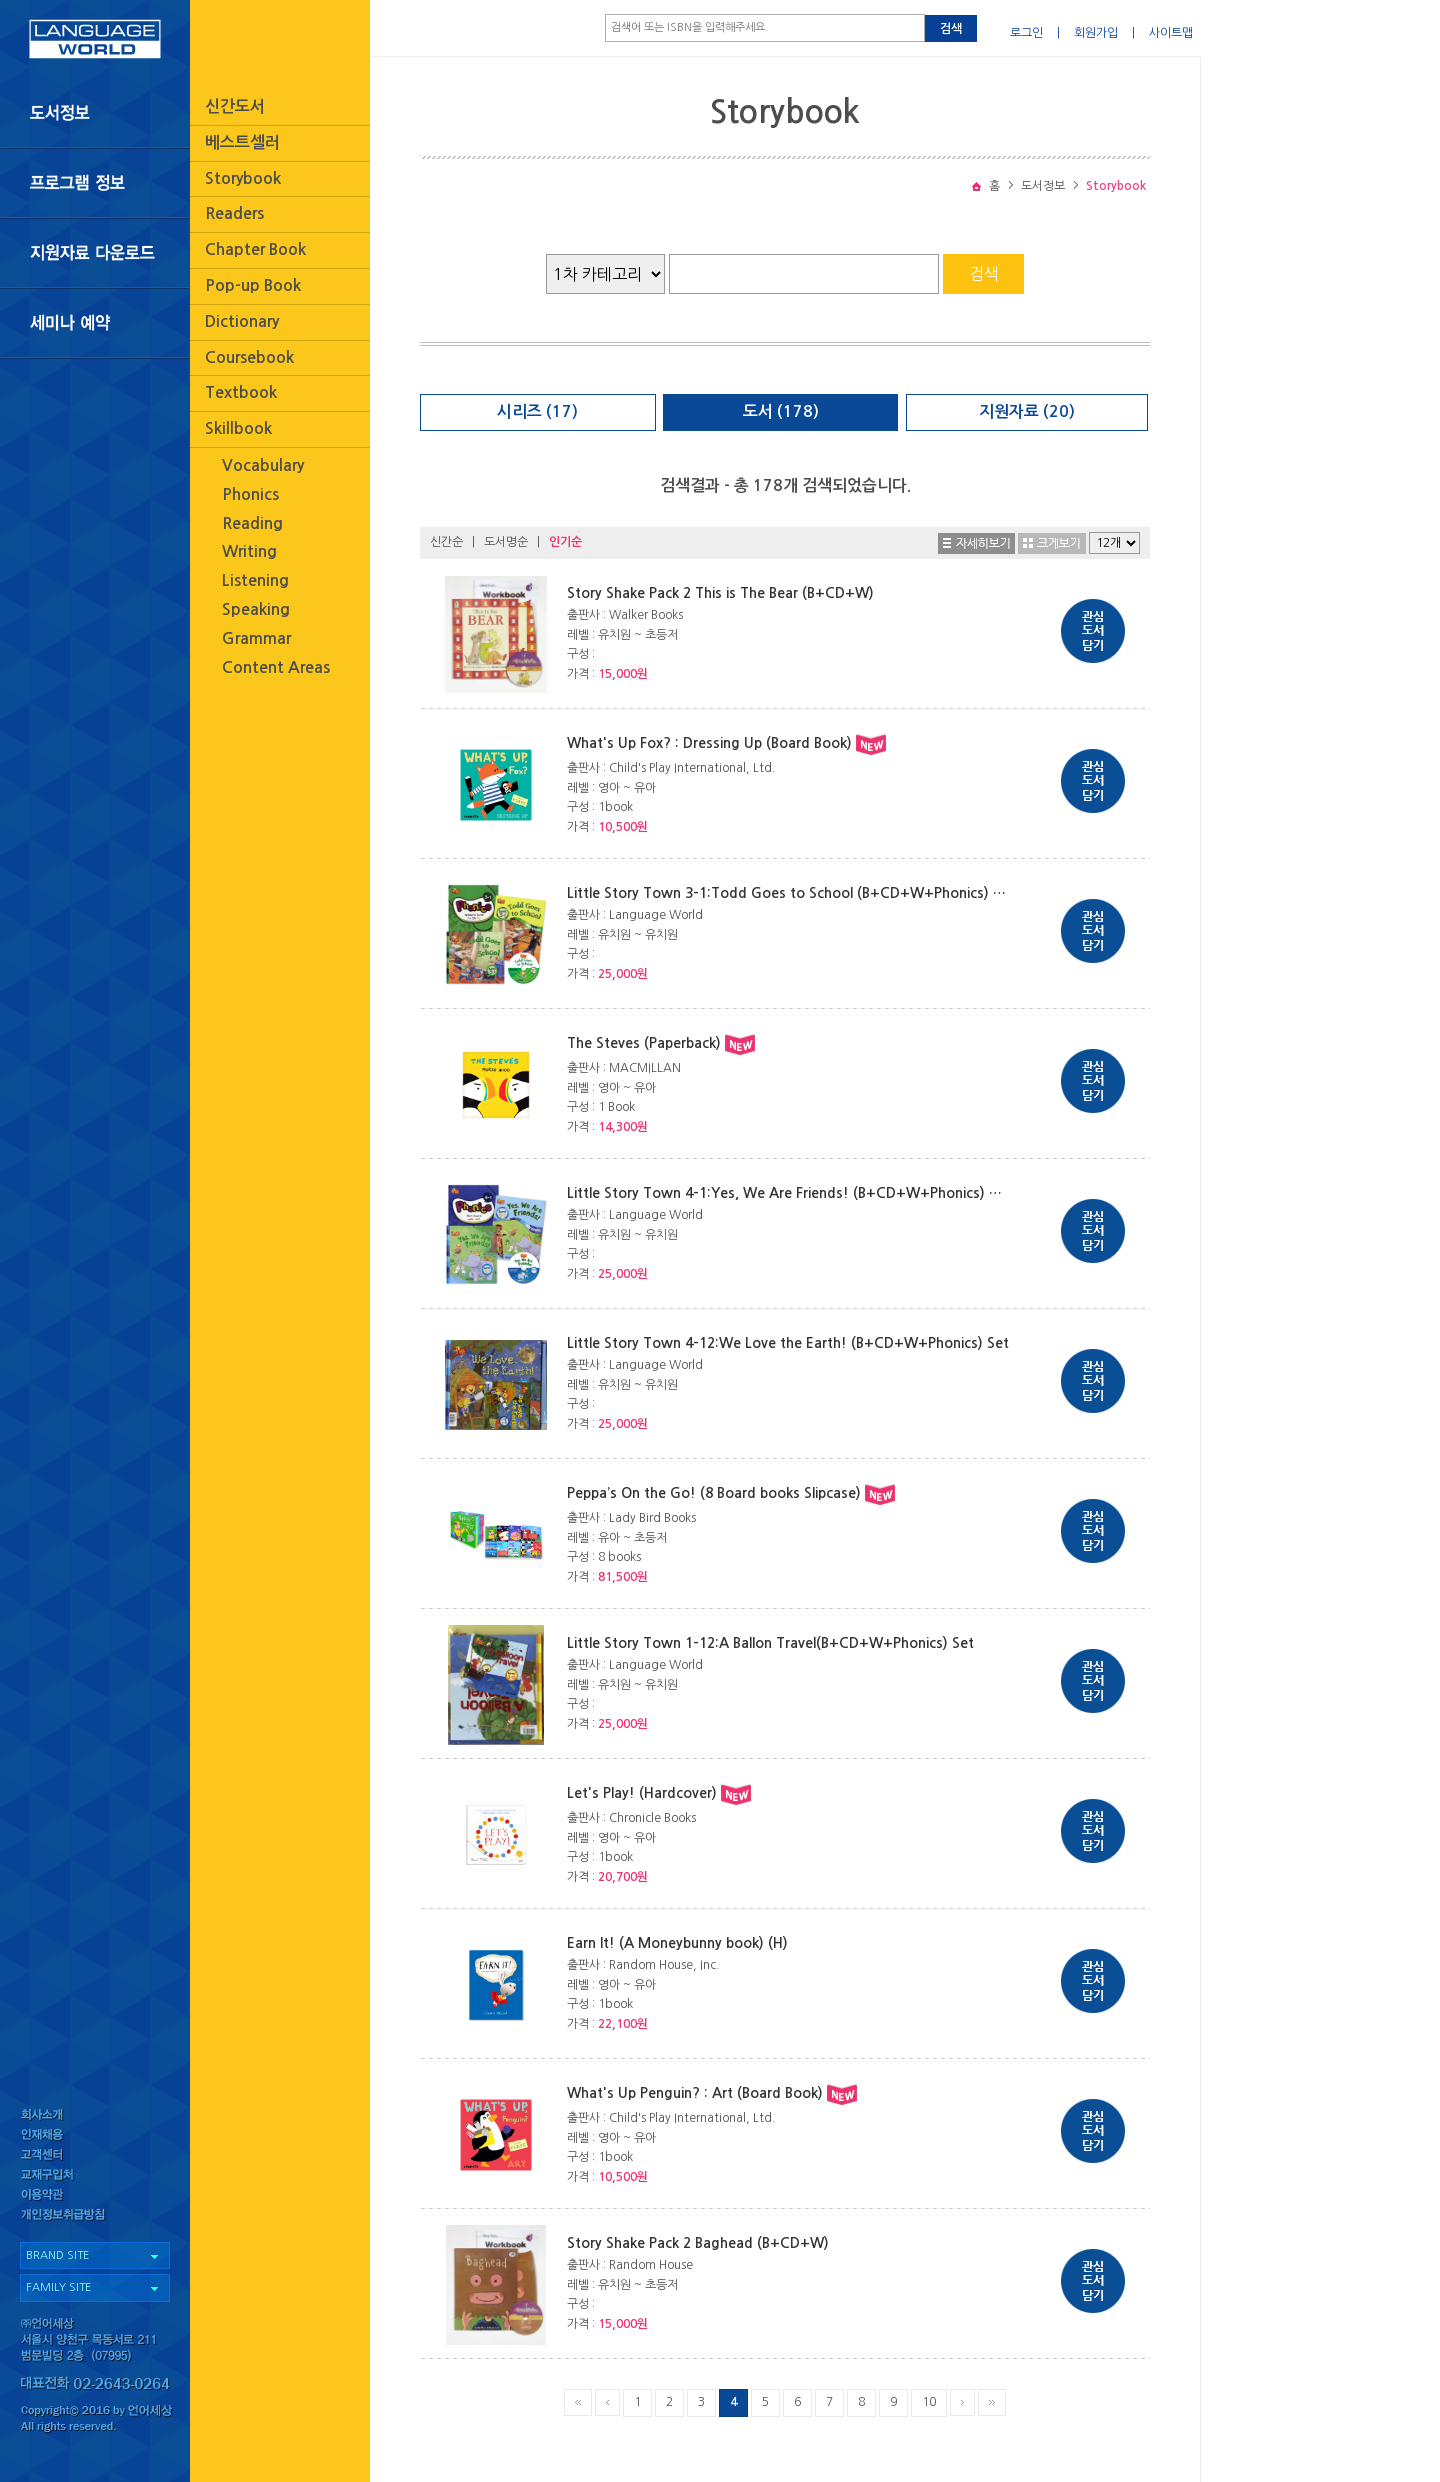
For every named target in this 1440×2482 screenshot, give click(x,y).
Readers (234, 213)
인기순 (565, 542)
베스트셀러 (242, 142)
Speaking (256, 609)
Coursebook (249, 357)
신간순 (446, 542)
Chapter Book (255, 249)
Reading (252, 523)
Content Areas (276, 667)
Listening (255, 580)
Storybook (243, 178)
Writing (249, 551)
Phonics (250, 494)
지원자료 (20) (1027, 411)
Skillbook (238, 428)
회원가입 (1096, 33)
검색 (951, 29)
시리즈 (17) (537, 411)
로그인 (1026, 33)
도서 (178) (781, 411)
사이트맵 (1171, 33)
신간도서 (235, 106)
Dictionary (242, 321)
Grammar (256, 638)
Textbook (241, 392)
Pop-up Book (253, 285)
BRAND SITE (57, 2255)
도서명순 (506, 542)
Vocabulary (263, 465)
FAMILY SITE (58, 2287)
